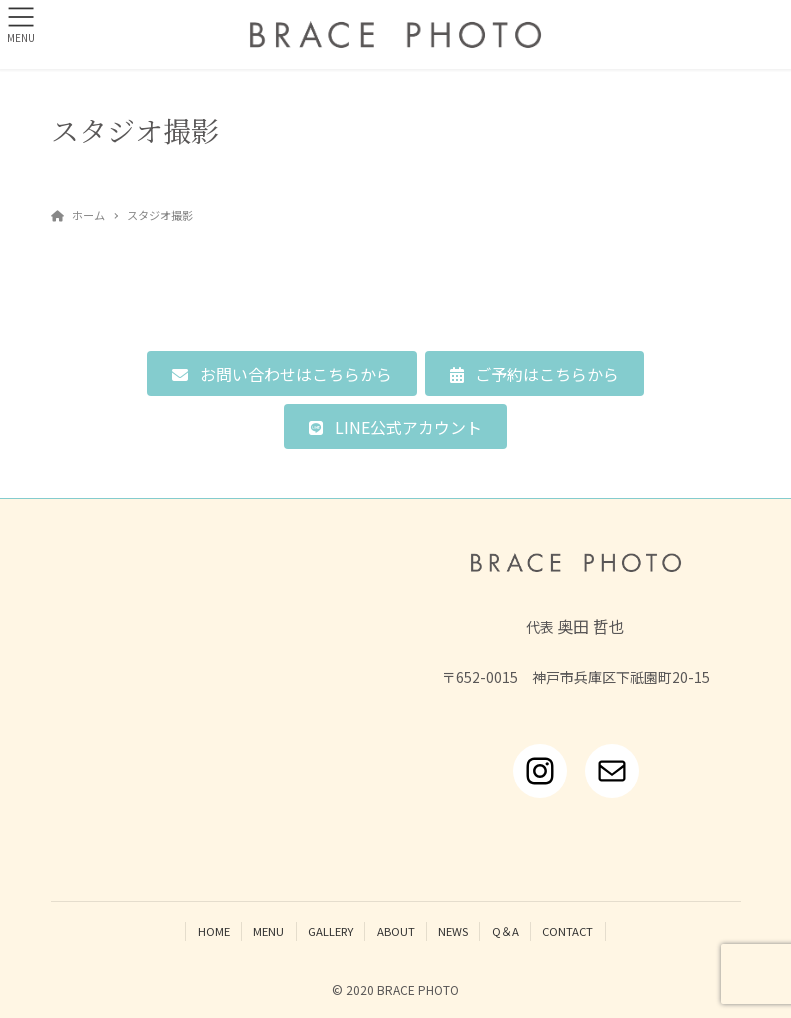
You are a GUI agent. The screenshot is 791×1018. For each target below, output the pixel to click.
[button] (281, 373)
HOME (214, 931)
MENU (268, 931)
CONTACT (567, 931)
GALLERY (330, 931)
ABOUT (396, 931)
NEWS (453, 931)
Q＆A (505, 931)
